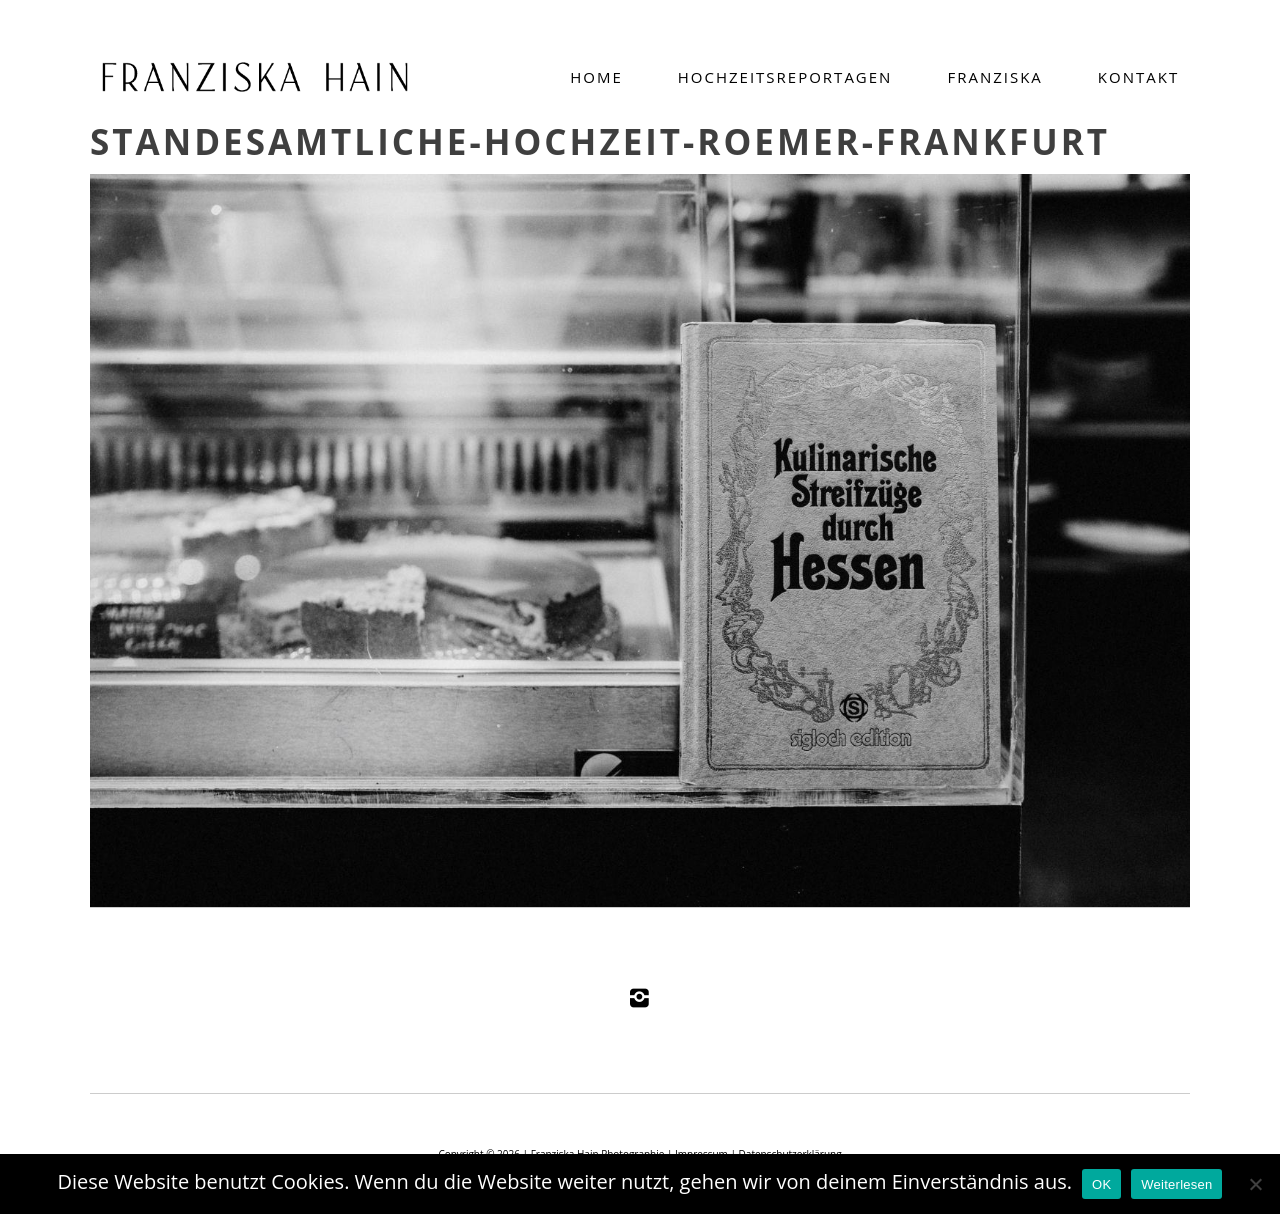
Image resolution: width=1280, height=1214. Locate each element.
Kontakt (1138, 77)
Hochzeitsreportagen (785, 77)
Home (596, 77)
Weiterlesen (1176, 1184)
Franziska (994, 77)
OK (1101, 1184)
